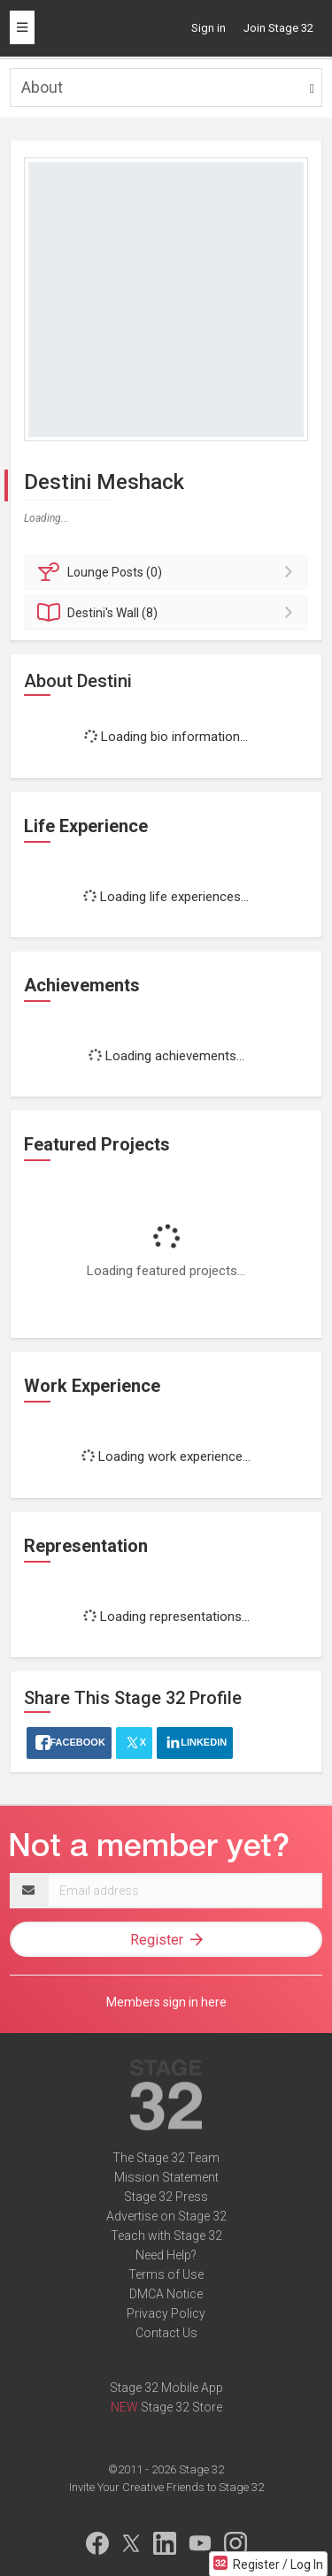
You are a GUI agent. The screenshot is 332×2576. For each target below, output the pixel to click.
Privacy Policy (166, 2313)
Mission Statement (166, 2177)
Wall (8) (168, 612)
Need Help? (166, 2255)
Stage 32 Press (166, 2197)
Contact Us (166, 2333)
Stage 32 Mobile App (166, 2388)
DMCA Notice (166, 2294)
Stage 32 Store (181, 2407)
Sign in (208, 27)
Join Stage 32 (278, 27)
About (42, 87)
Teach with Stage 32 (166, 2235)
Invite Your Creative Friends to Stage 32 (166, 2487)
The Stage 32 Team (166, 2158)
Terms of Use (166, 2274)
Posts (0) (168, 572)
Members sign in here (166, 2002)
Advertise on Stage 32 (166, 2216)
